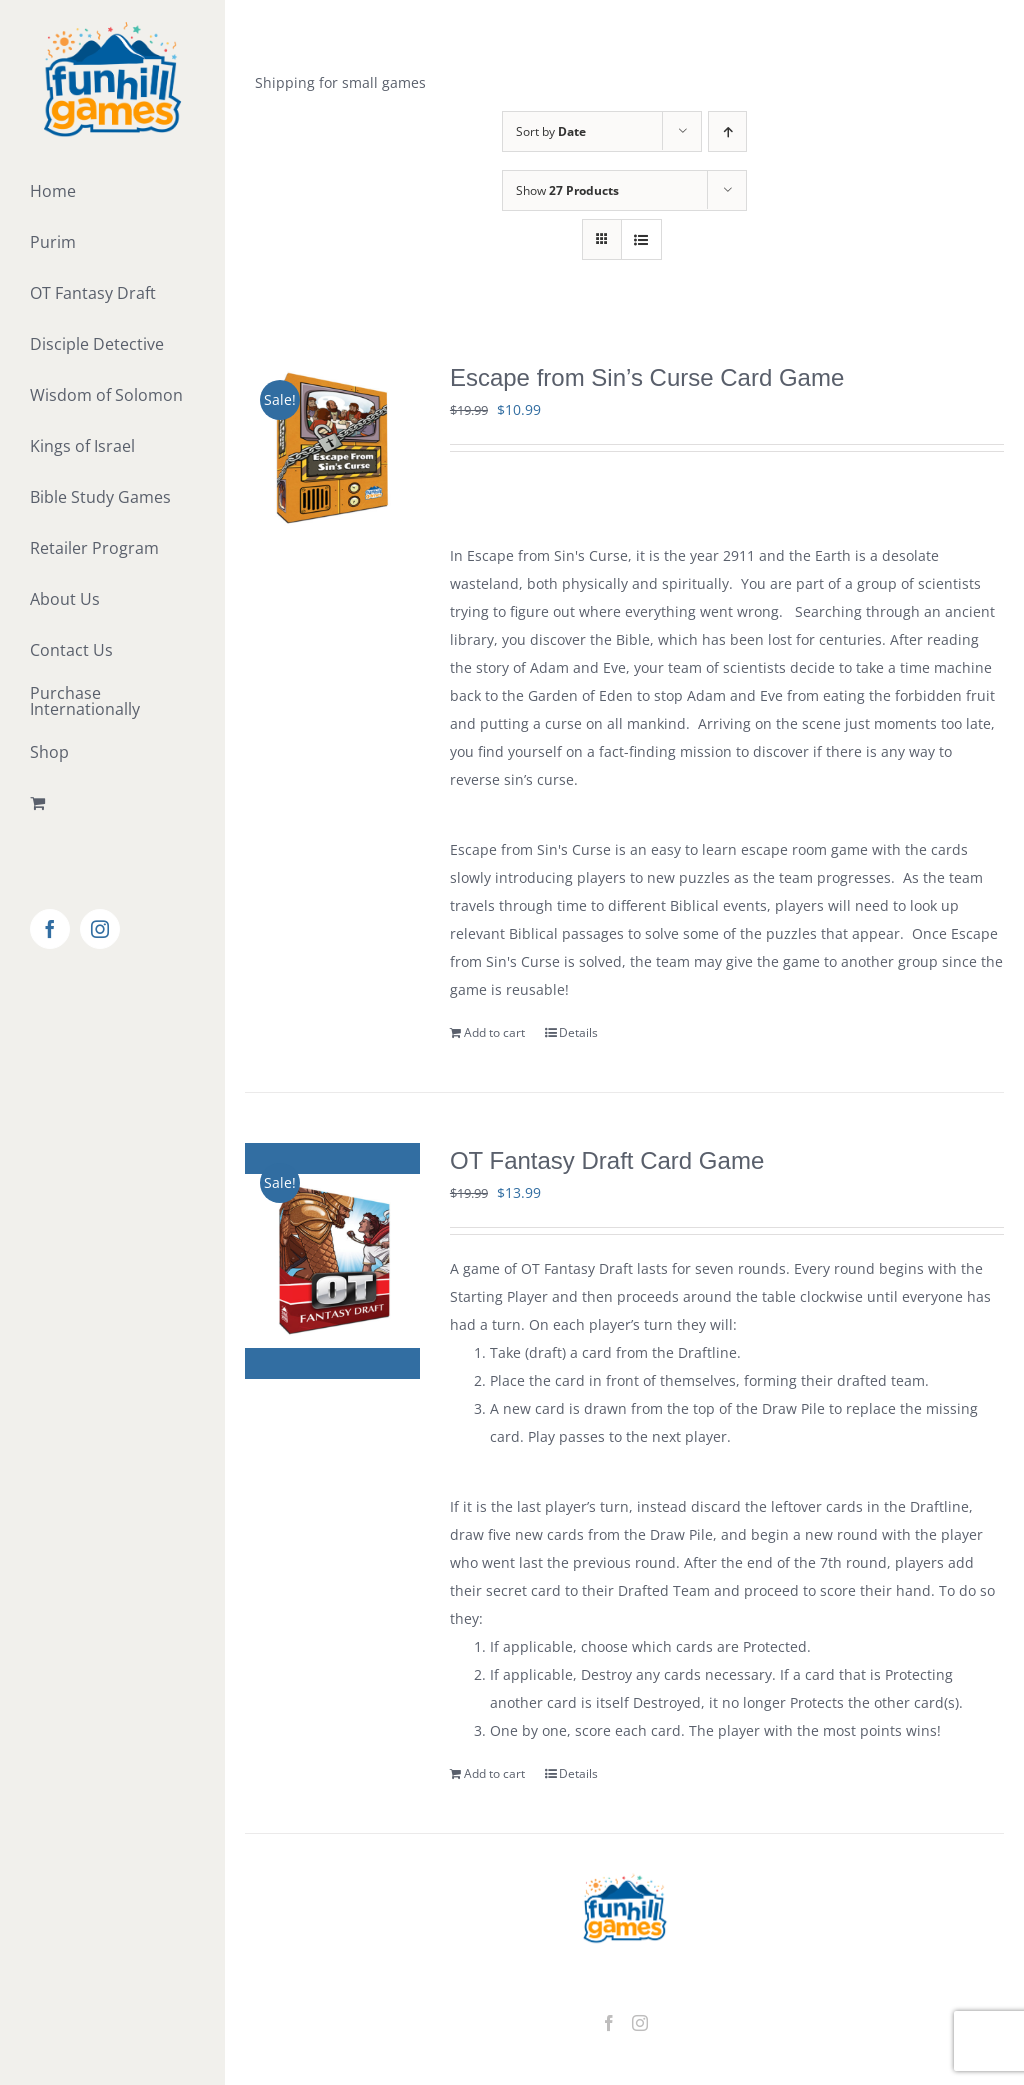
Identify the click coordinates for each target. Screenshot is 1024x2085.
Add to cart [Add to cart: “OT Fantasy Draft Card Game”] (494, 1773)
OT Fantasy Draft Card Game (607, 1160)
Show (567, 190)
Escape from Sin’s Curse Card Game (647, 377)
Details (578, 1032)
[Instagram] (640, 2023)
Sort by (551, 131)
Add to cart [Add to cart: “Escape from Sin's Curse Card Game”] (494, 1032)
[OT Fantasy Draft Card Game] (332, 1261)
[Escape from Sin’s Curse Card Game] (332, 447)
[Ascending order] (727, 131)
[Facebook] (609, 2023)
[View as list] (641, 239)
